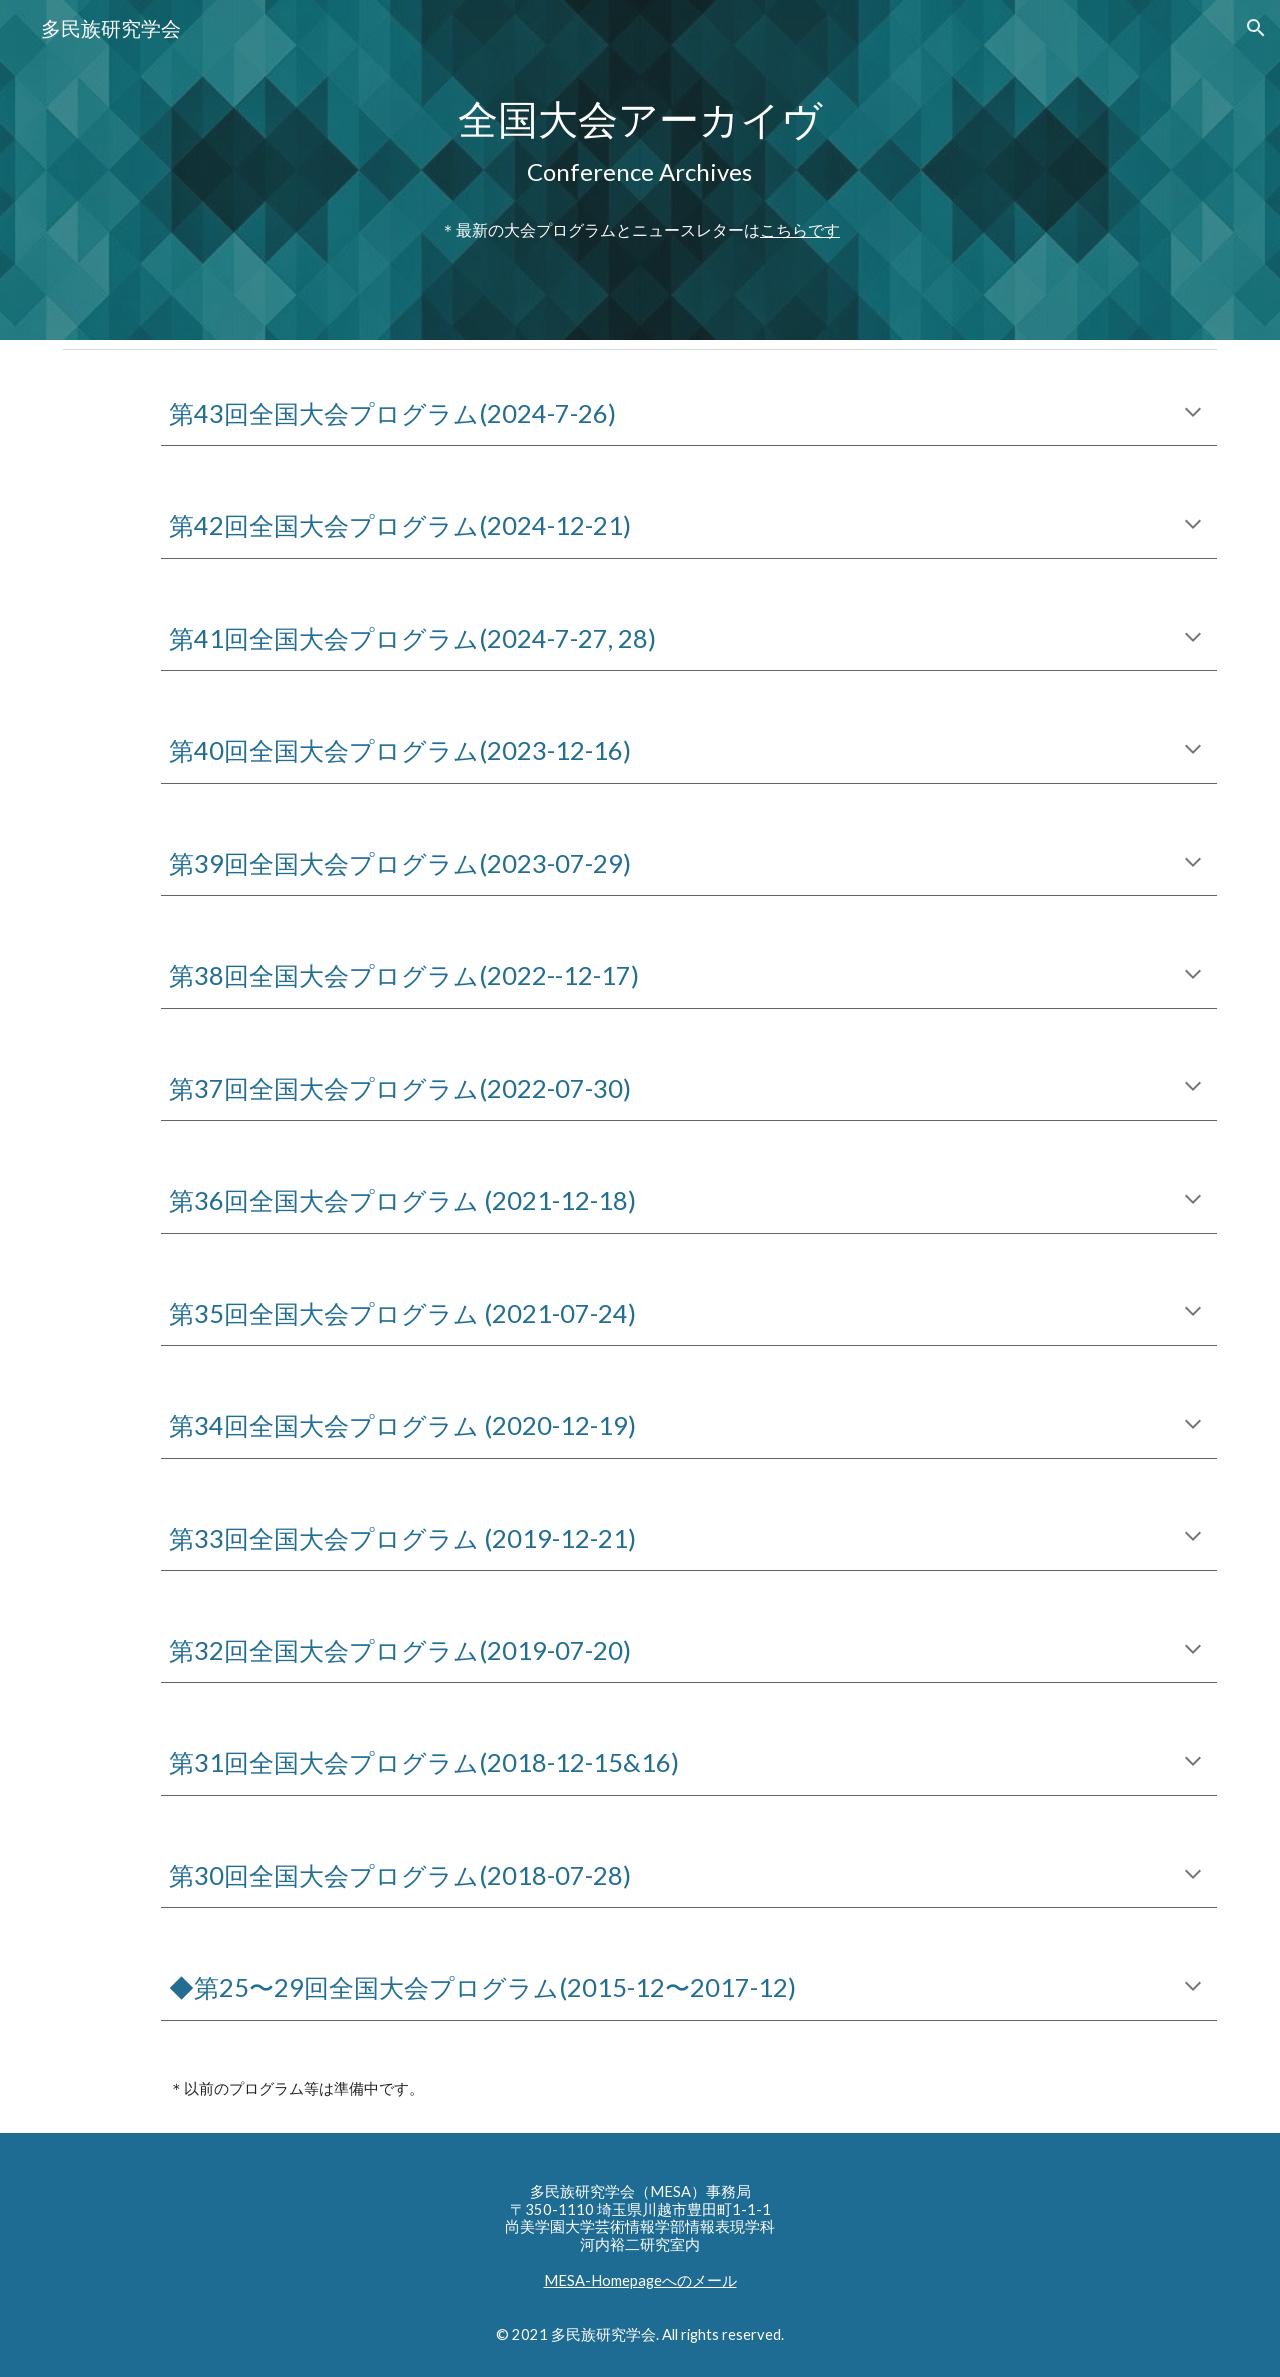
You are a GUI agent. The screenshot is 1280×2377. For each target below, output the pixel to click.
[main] (639, 170)
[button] (1256, 28)
